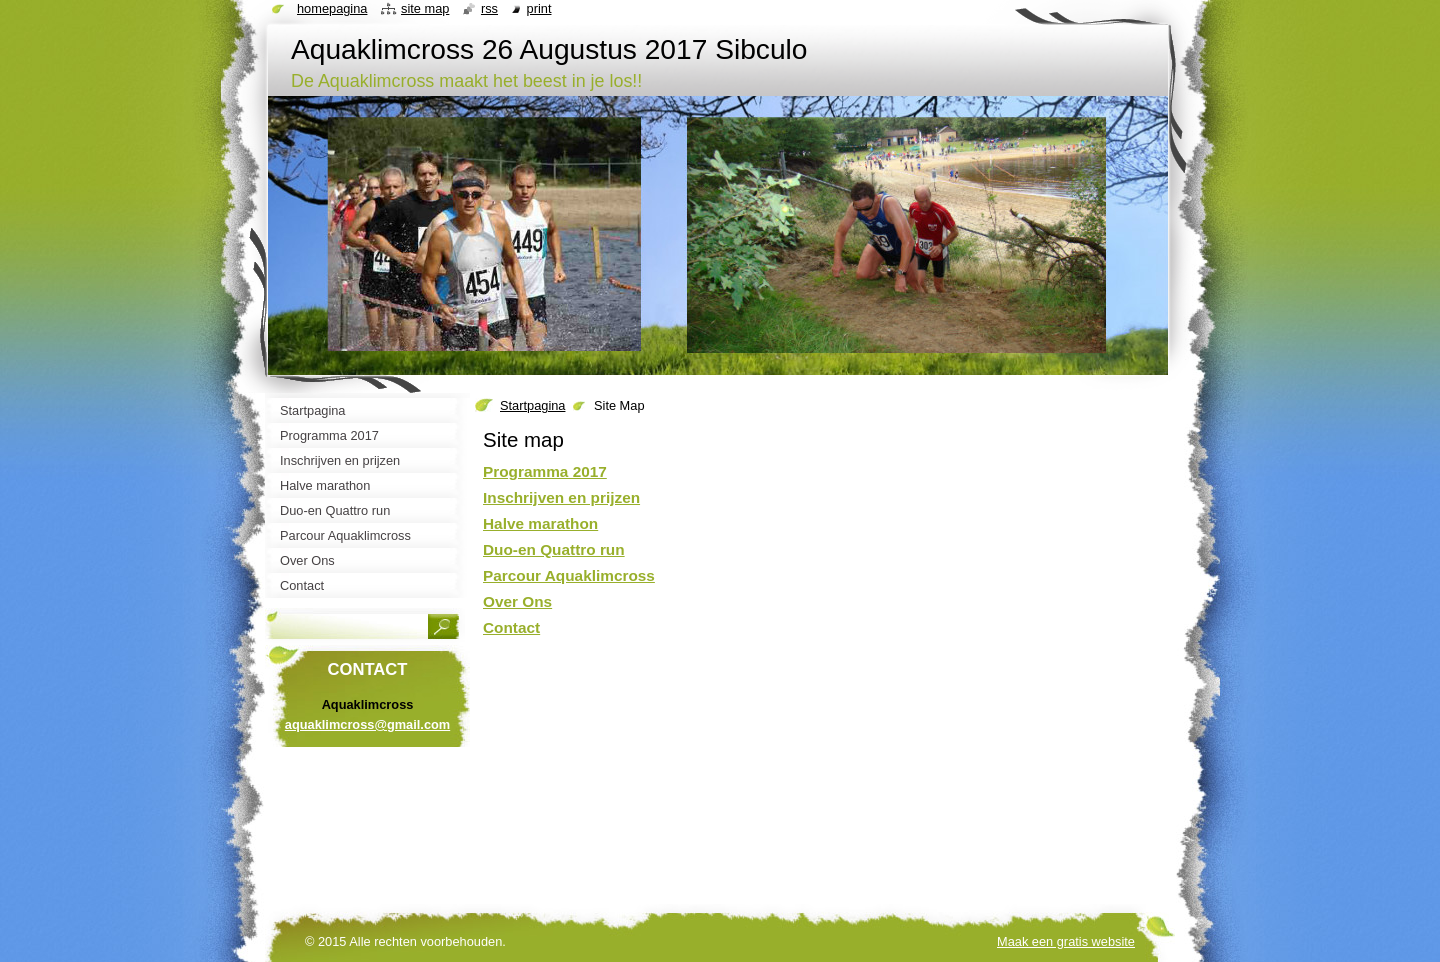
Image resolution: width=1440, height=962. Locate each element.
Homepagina (332, 8)
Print (539, 8)
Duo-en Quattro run (554, 549)
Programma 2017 (545, 471)
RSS (489, 8)
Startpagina (532, 405)
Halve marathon (540, 523)
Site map (425, 8)
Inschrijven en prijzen (561, 497)
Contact (511, 627)
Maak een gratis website (1066, 941)
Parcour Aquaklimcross (569, 575)
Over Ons (517, 601)
